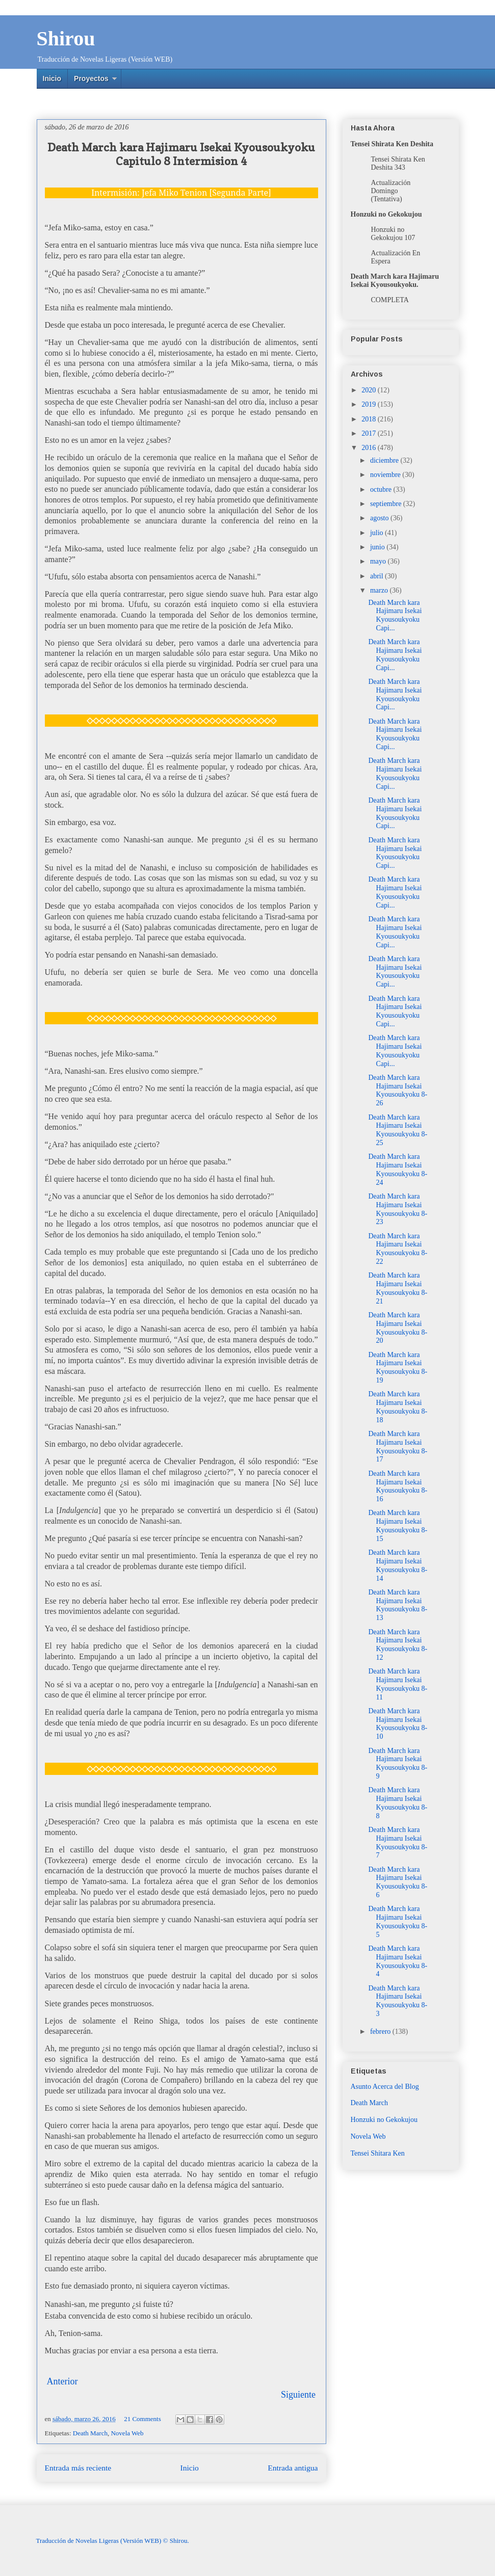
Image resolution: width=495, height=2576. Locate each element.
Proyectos (91, 78)
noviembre (386, 475)
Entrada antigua (293, 2467)
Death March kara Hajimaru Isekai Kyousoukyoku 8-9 (397, 1763)
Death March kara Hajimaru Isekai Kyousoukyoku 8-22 (397, 1248)
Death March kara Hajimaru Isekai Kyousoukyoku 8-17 (397, 1446)
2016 (369, 448)
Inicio (52, 78)
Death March (90, 2433)
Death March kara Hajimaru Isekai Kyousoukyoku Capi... (395, 615)
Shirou (66, 38)
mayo (379, 561)
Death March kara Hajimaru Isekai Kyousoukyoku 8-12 (397, 1644)
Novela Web (127, 2433)
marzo (379, 590)
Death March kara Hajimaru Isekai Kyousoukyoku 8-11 (397, 1684)
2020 (369, 390)
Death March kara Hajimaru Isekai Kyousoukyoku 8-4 (397, 1961)
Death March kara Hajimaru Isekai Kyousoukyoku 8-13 (397, 1605)
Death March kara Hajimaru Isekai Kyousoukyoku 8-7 (397, 1842)
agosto (380, 518)
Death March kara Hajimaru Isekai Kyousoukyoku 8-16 (397, 1486)
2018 (369, 419)
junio (378, 547)
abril (377, 576)
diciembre (385, 460)
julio (377, 533)
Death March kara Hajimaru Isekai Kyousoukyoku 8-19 (397, 1367)
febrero (381, 2031)
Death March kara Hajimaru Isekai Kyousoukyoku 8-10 (397, 1723)
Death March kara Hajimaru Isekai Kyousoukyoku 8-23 (397, 1209)
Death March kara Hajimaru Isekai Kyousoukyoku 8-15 (397, 1525)
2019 (369, 404)
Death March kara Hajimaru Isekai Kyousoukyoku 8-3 (397, 2000)
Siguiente (298, 2394)
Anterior (62, 2381)
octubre (381, 489)
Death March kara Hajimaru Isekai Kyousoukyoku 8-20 (397, 1327)
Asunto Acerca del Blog (385, 2086)
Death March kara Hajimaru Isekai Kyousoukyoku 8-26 (397, 1090)
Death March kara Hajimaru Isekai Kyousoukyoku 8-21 (397, 1288)
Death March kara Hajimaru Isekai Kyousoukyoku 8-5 (397, 1921)
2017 (369, 433)
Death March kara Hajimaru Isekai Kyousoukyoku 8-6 (397, 1882)
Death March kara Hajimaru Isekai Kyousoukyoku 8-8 (397, 1802)
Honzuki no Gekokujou (384, 2119)
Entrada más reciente (78, 2467)
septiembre (386, 504)
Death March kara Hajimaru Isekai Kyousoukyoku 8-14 (397, 1565)
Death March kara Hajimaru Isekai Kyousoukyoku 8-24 (397, 1169)
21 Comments (142, 2419)
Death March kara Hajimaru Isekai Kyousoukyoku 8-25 (397, 1130)
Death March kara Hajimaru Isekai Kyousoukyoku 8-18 (397, 1406)
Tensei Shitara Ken (378, 2153)
